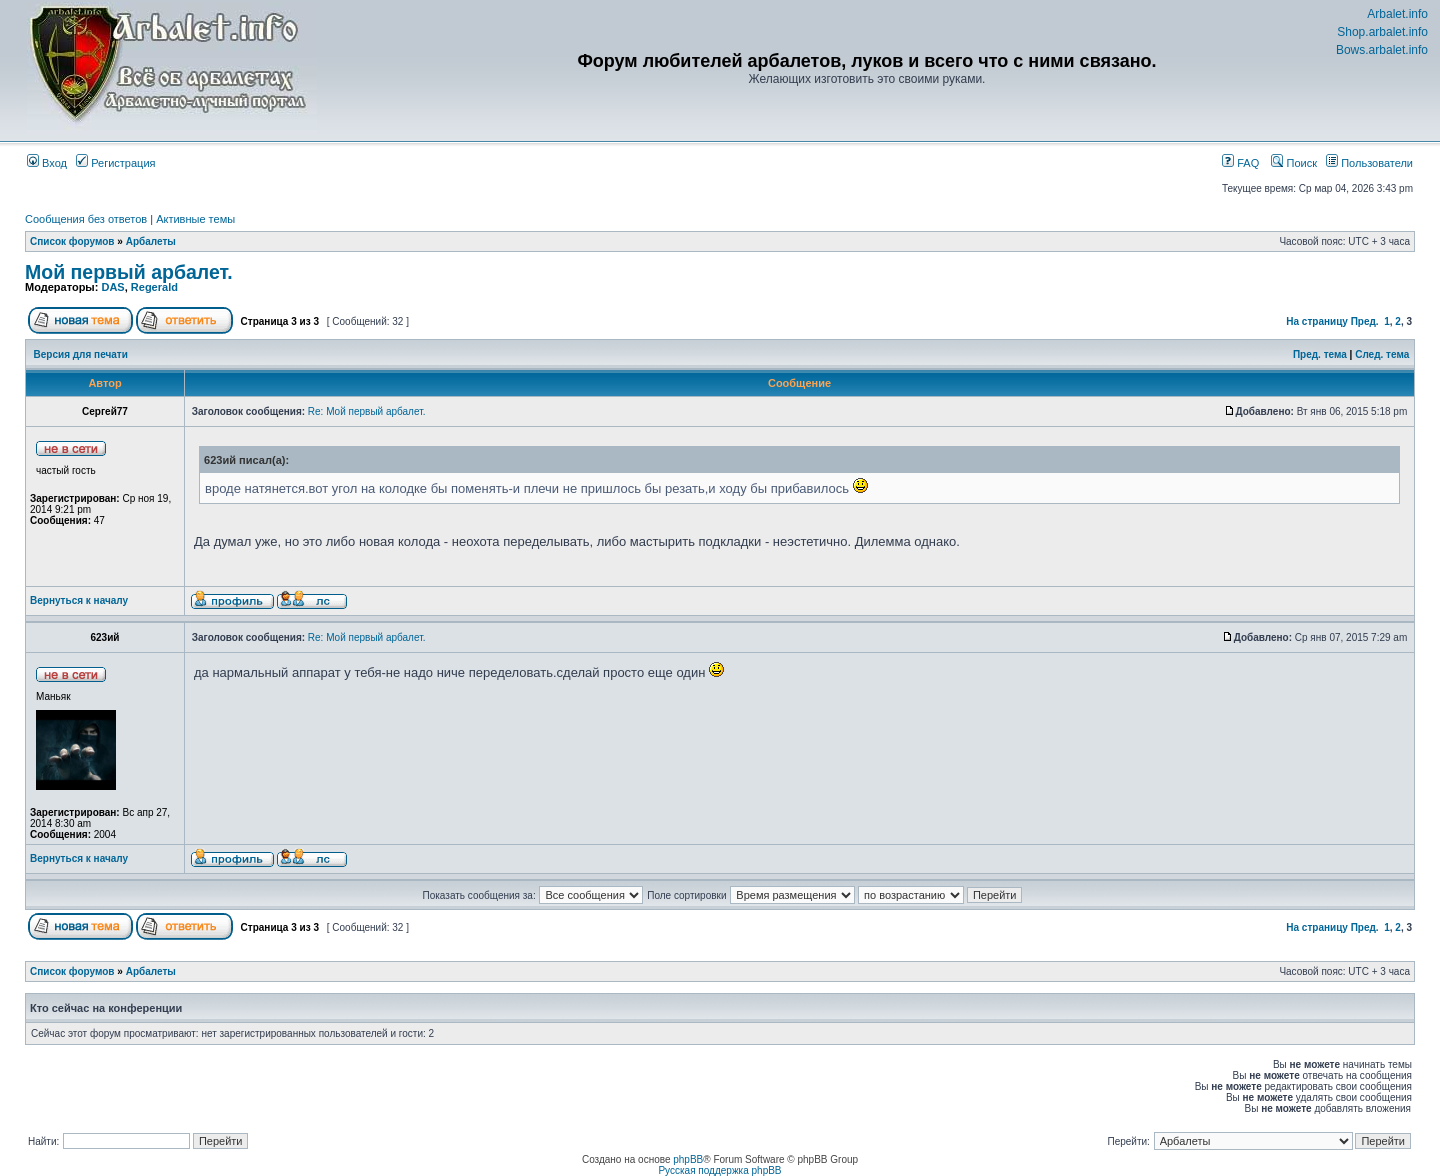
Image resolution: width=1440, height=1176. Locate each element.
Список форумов (72, 241)
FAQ (1240, 163)
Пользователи (1369, 163)
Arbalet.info (1397, 14)
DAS (112, 287)
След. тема (1382, 354)
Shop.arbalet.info (1382, 32)
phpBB (688, 1159)
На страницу (1317, 321)
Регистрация (115, 163)
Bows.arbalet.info (1382, 50)
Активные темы (195, 219)
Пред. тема (1320, 354)
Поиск (1294, 163)
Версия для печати (81, 354)
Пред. (1365, 321)
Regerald (154, 287)
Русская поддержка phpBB (719, 1170)
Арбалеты (151, 241)
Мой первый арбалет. (129, 272)
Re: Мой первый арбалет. (367, 411)
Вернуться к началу (79, 600)
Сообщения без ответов (86, 219)
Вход (47, 163)
